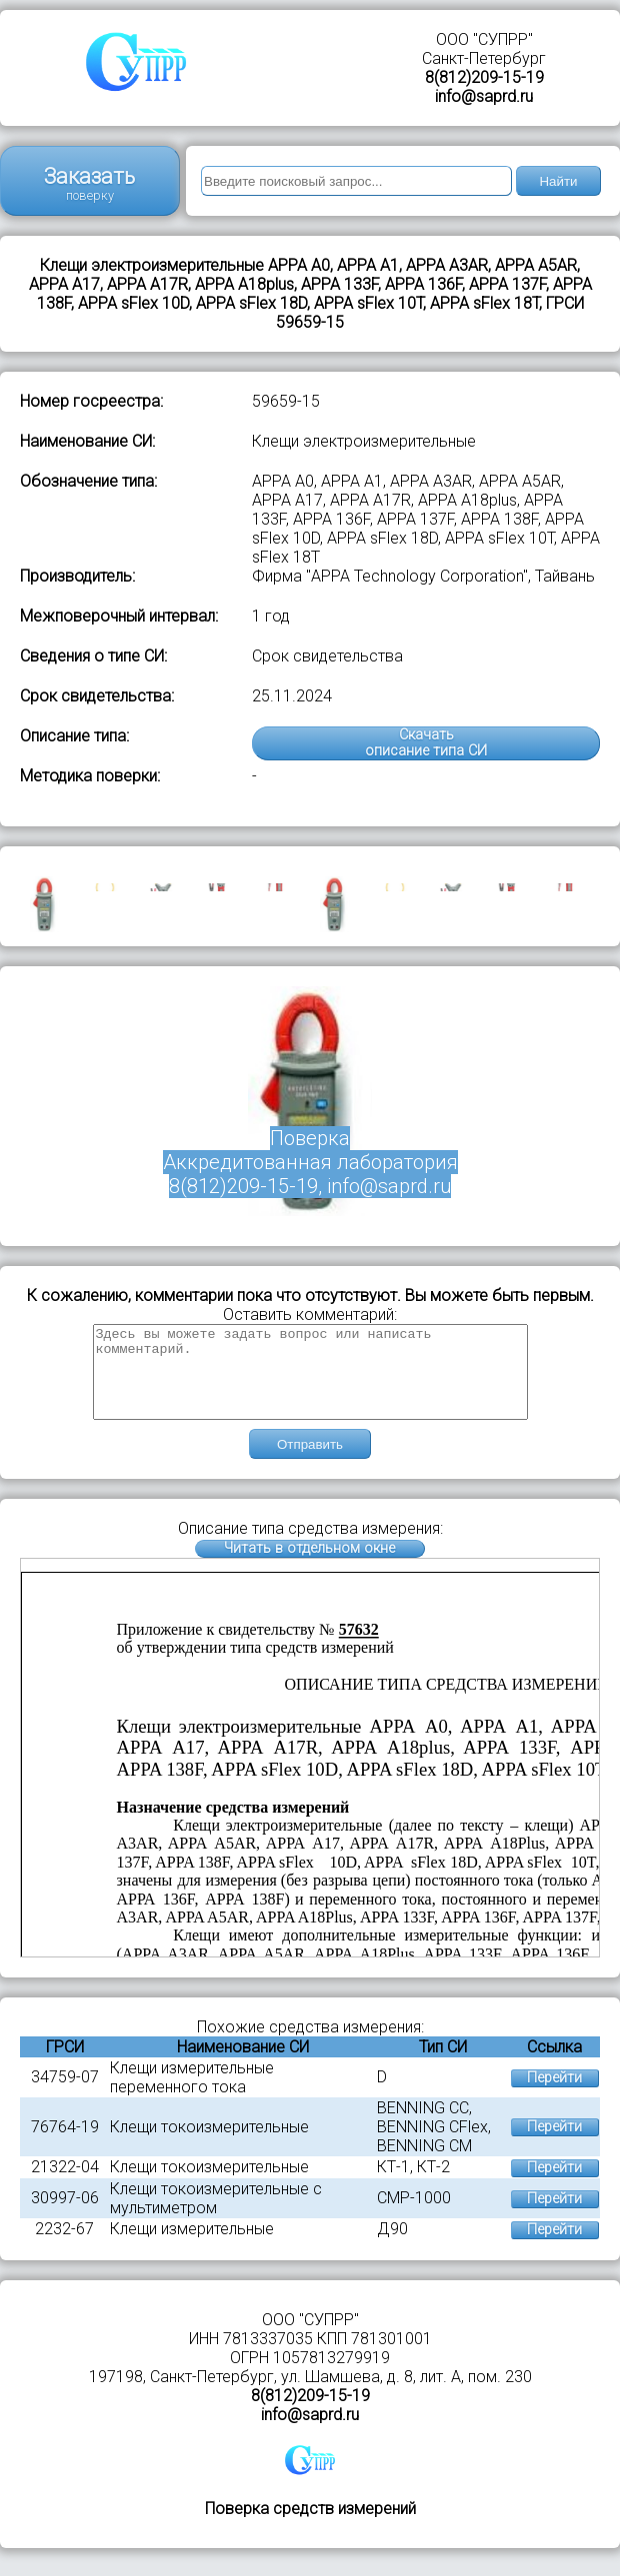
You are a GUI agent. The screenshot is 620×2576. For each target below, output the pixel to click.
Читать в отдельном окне (309, 1566)
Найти (558, 181)
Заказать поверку (89, 183)
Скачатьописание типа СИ (426, 742)
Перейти (554, 2095)
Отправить (310, 1462)
